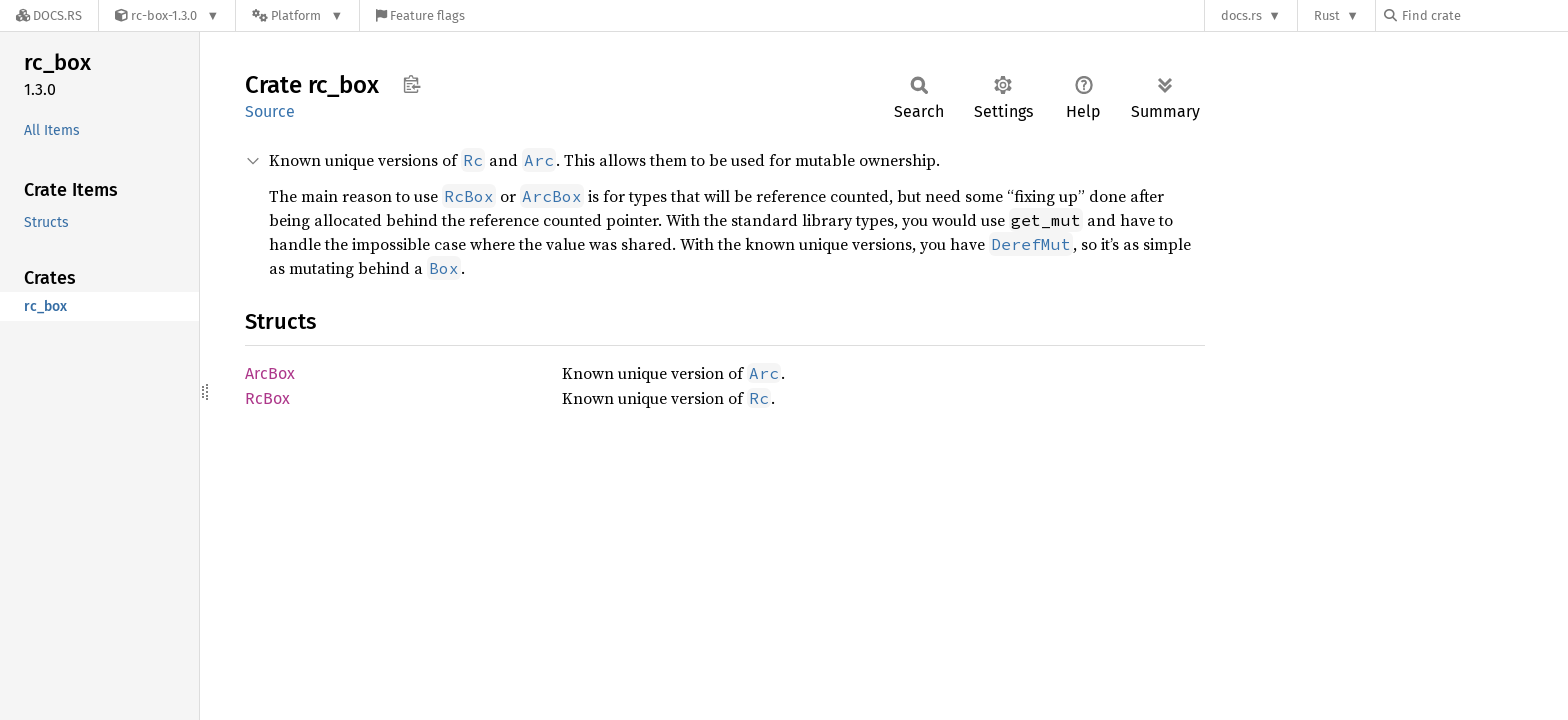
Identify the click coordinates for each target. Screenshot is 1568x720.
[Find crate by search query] (1484, 15)
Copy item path (411, 84)
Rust (1327, 15)
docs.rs (1241, 15)
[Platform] (297, 15)
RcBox (267, 398)
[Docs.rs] (49, 15)
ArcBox (270, 373)
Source (270, 111)
